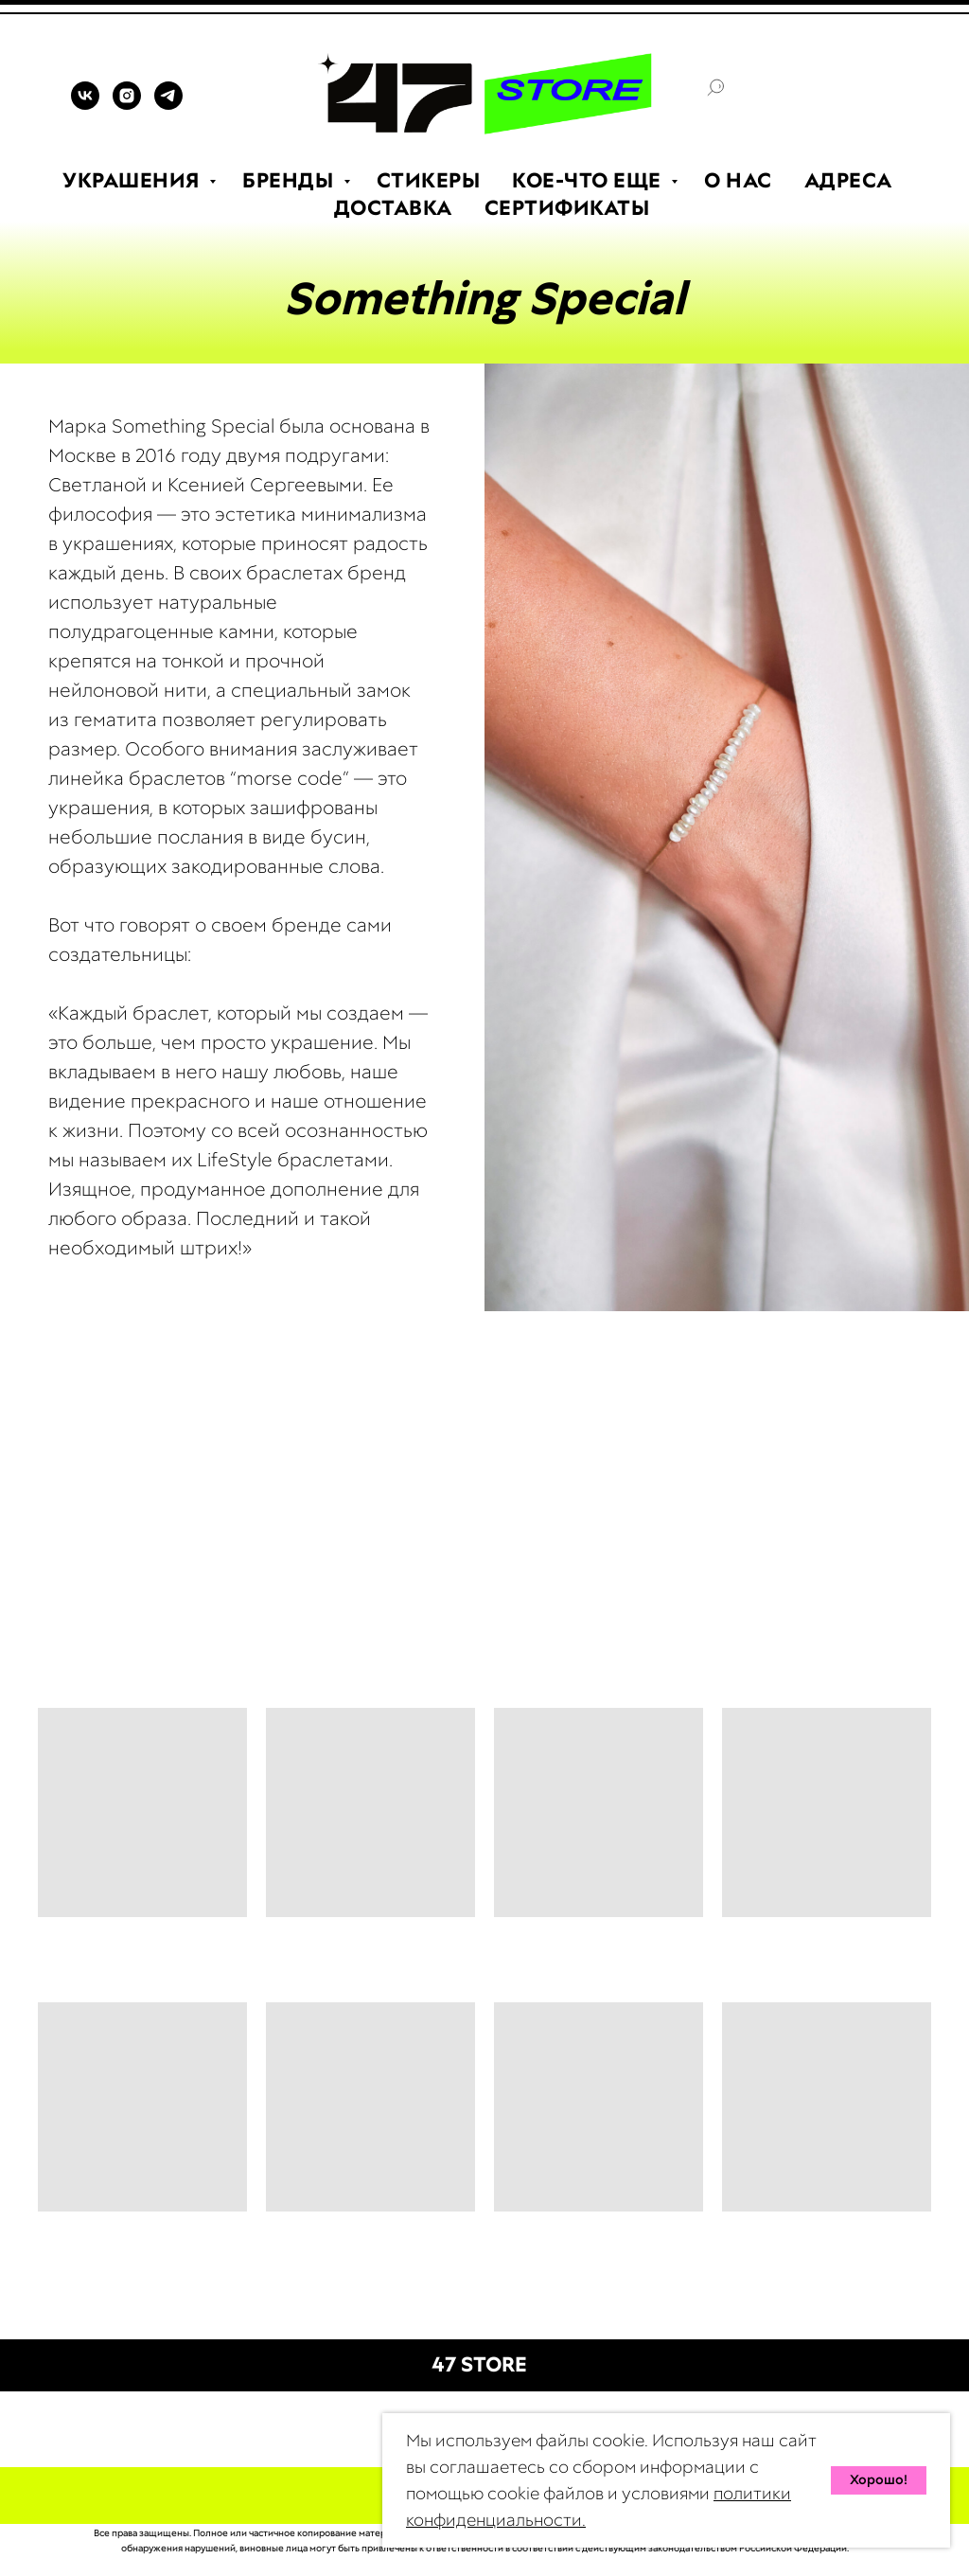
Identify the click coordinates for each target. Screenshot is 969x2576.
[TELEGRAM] (168, 105)
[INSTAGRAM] (127, 105)
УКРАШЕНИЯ (133, 180)
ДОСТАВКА (393, 208)
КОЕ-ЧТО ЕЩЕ (589, 180)
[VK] (85, 105)
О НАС (738, 180)
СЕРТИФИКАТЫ (567, 208)
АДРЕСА (848, 180)
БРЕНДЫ (290, 180)
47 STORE (479, 2364)
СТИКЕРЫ (429, 180)
